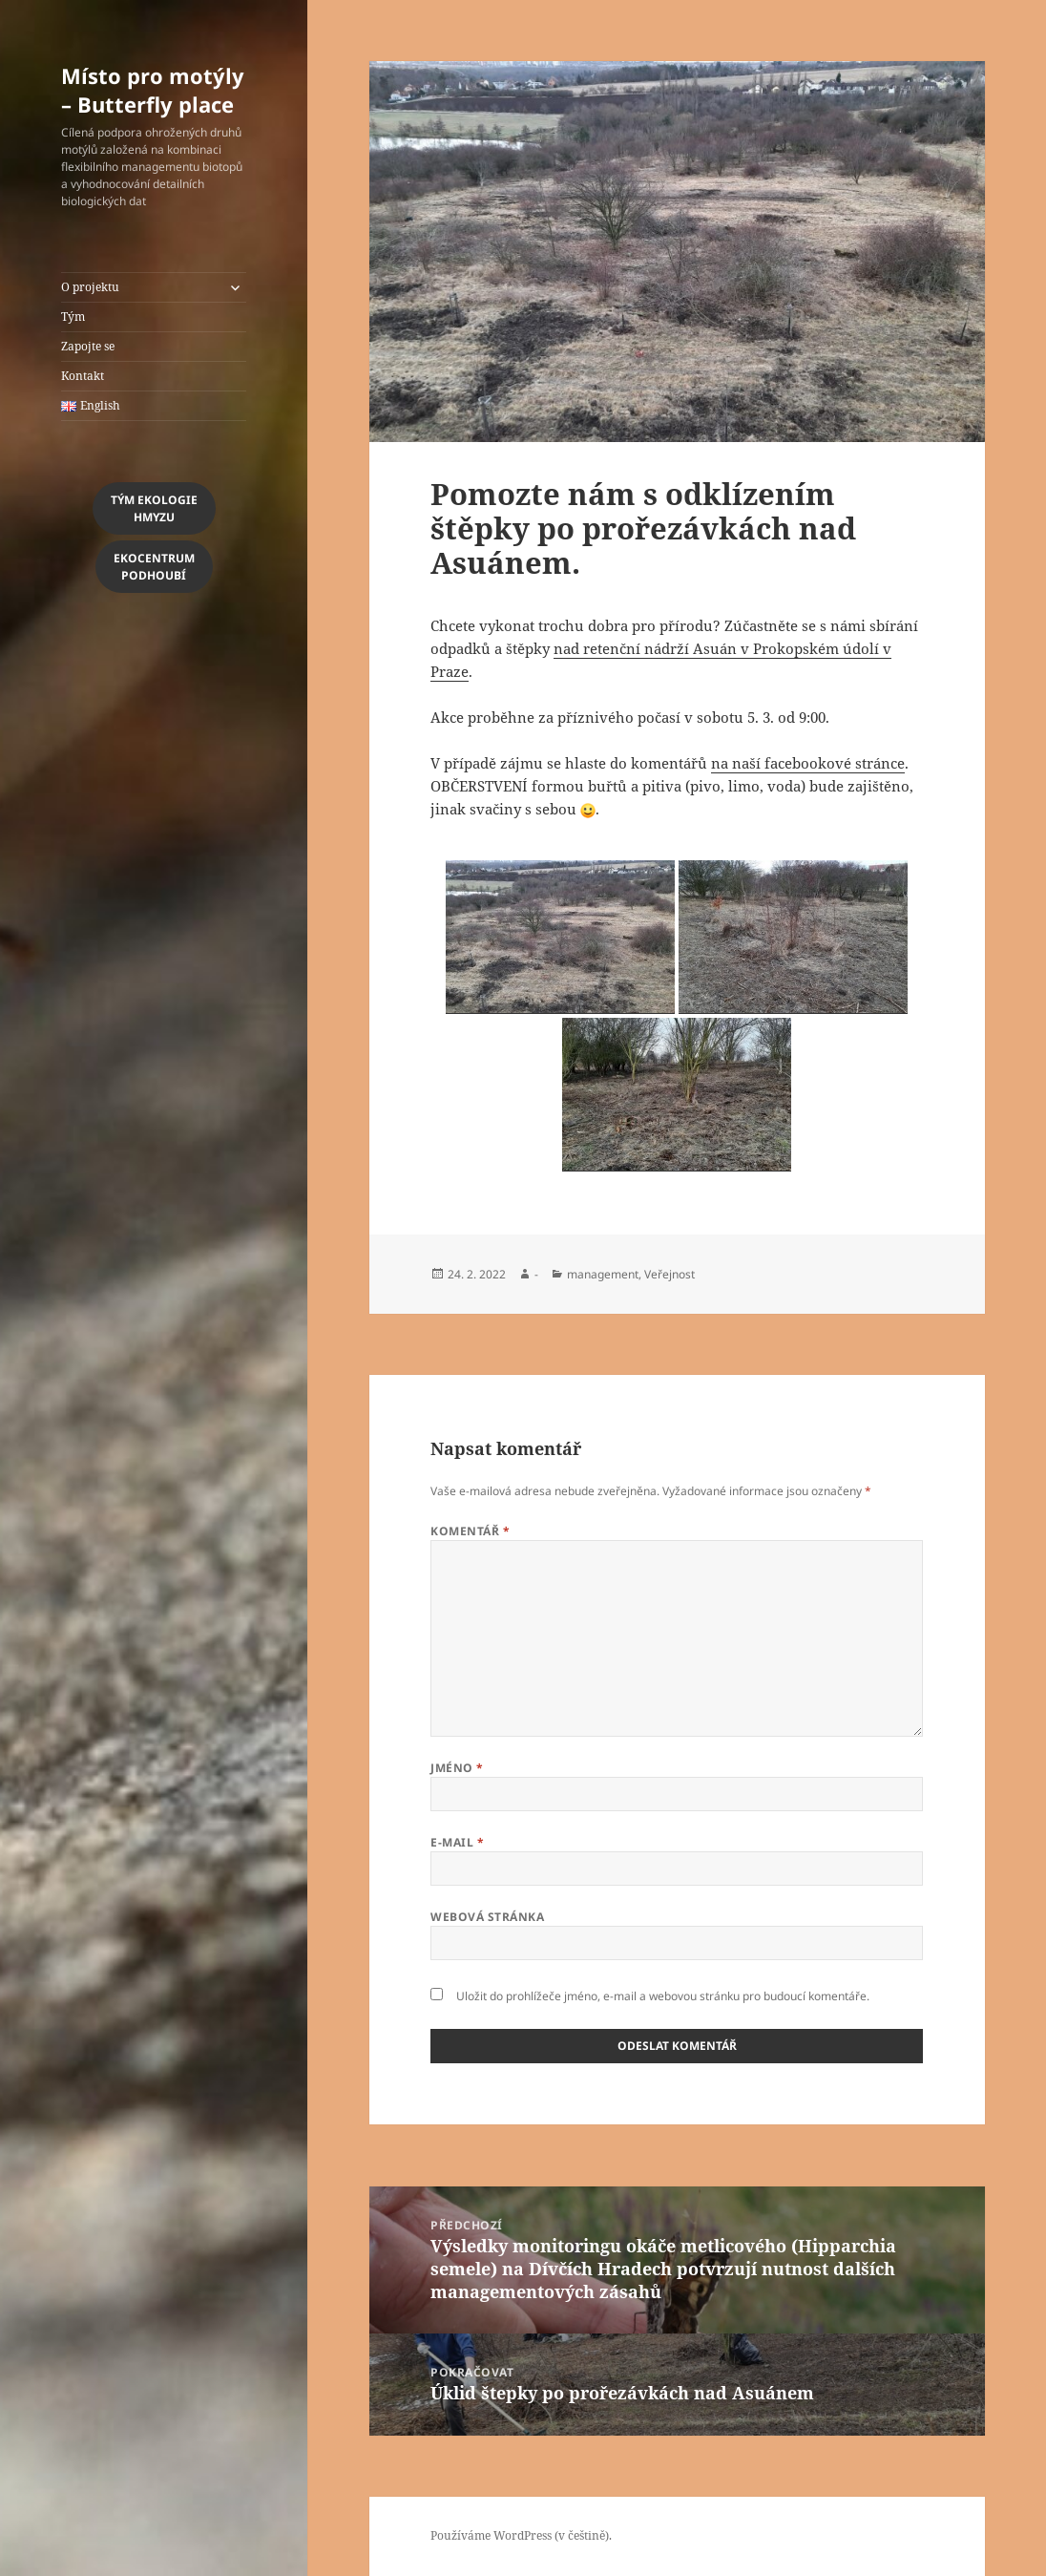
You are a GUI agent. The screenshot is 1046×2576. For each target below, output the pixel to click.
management (602, 1274)
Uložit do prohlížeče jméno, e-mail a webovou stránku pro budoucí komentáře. (662, 1996)
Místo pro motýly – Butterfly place (152, 89)
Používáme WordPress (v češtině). (521, 2535)
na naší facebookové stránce (808, 762)
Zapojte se (88, 346)
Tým (73, 316)
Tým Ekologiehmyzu (154, 508)
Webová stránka (487, 1917)
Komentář (470, 1531)
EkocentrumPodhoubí (154, 566)
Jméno (456, 1768)
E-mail (457, 1842)
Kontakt (82, 376)
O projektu (90, 287)
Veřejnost (669, 1274)
